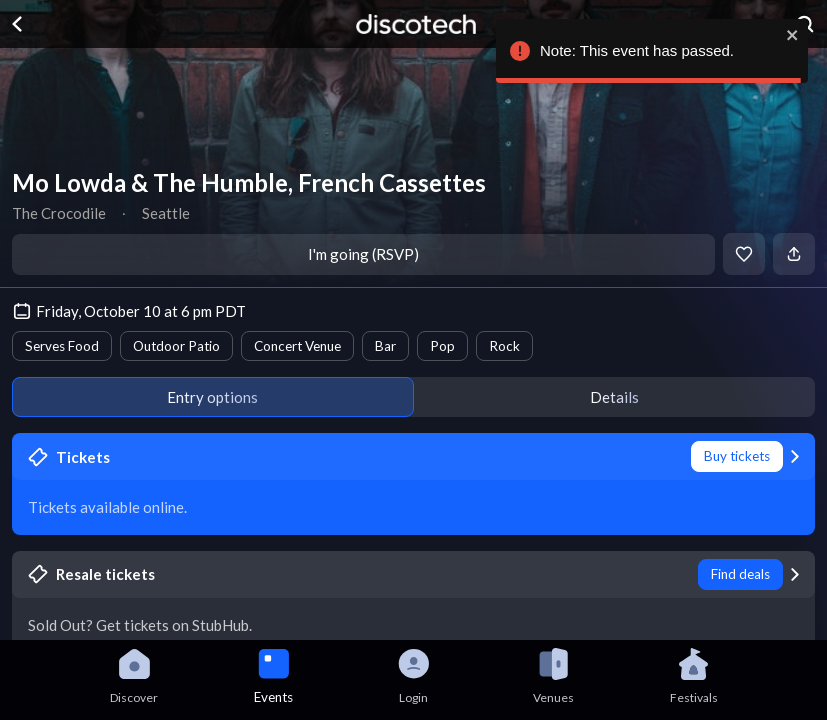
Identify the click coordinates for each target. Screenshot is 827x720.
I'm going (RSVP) (363, 254)
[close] (790, 35)
